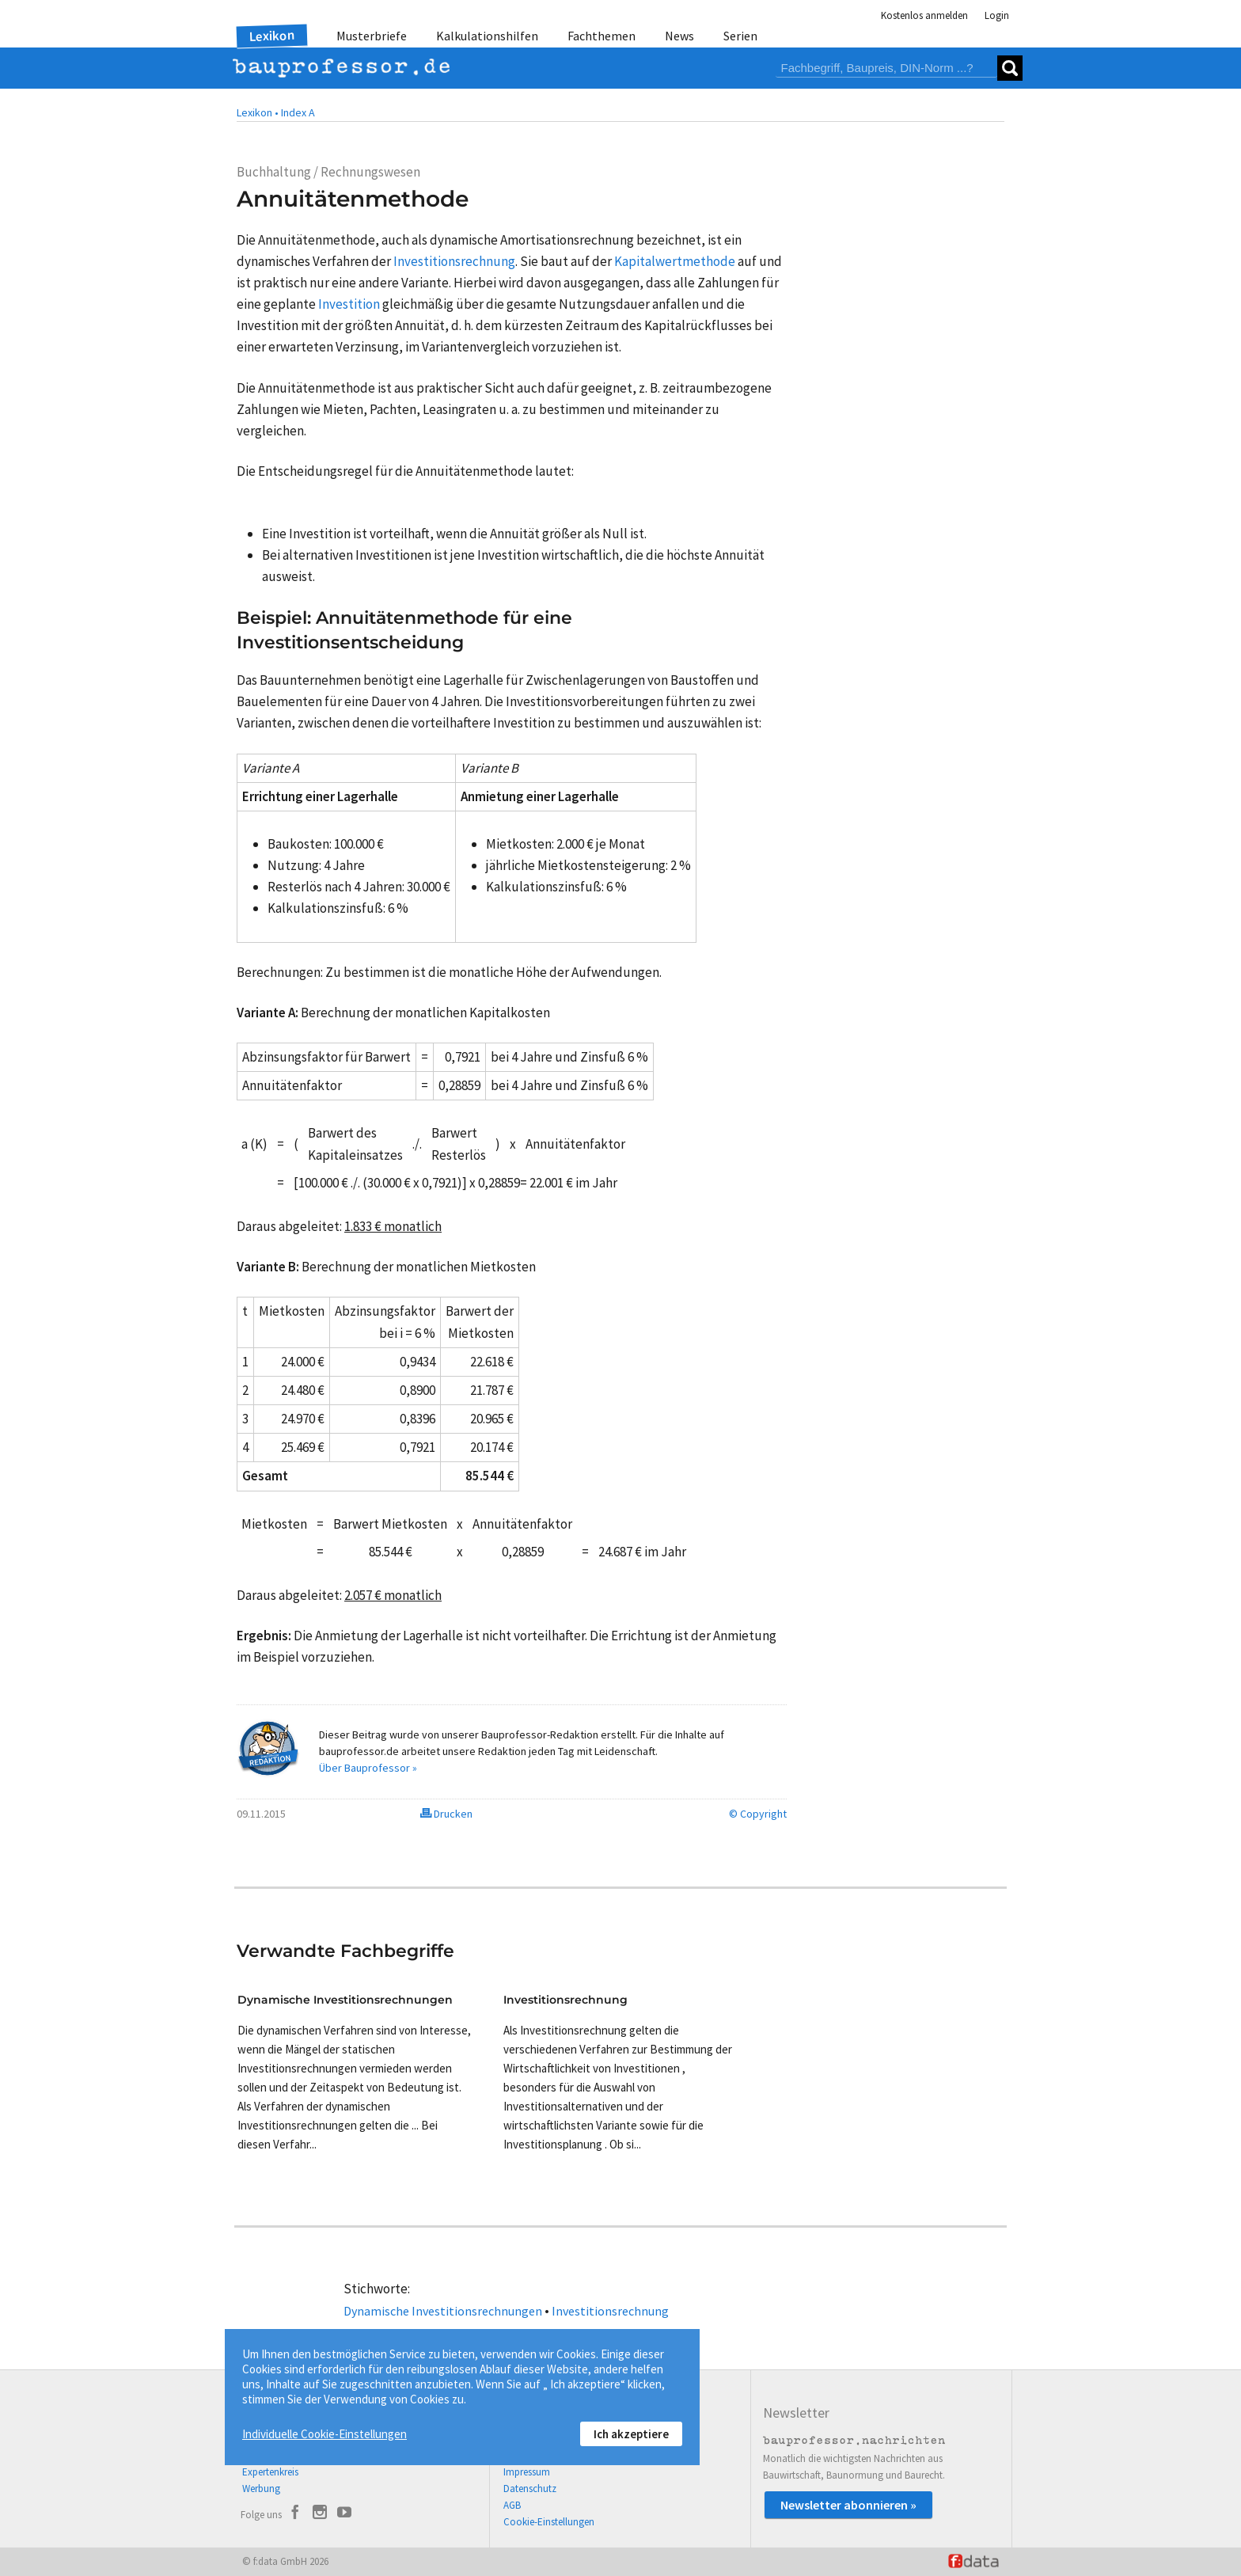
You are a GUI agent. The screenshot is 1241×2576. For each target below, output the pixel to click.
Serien (740, 36)
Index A (298, 112)
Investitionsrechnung (610, 2311)
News (679, 36)
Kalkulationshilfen (487, 36)
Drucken (446, 1814)
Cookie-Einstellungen (548, 2522)
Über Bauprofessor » (368, 1768)
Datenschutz (529, 2488)
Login (997, 15)
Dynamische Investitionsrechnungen (442, 2311)
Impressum (526, 2472)
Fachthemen (601, 36)
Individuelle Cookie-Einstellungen (324, 2433)
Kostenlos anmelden (924, 15)
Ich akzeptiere (631, 2433)
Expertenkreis (270, 2472)
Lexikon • (258, 112)
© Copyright (758, 1814)
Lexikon (272, 35)
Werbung (261, 2488)
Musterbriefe (371, 36)
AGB (512, 2505)
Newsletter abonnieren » (848, 2505)
